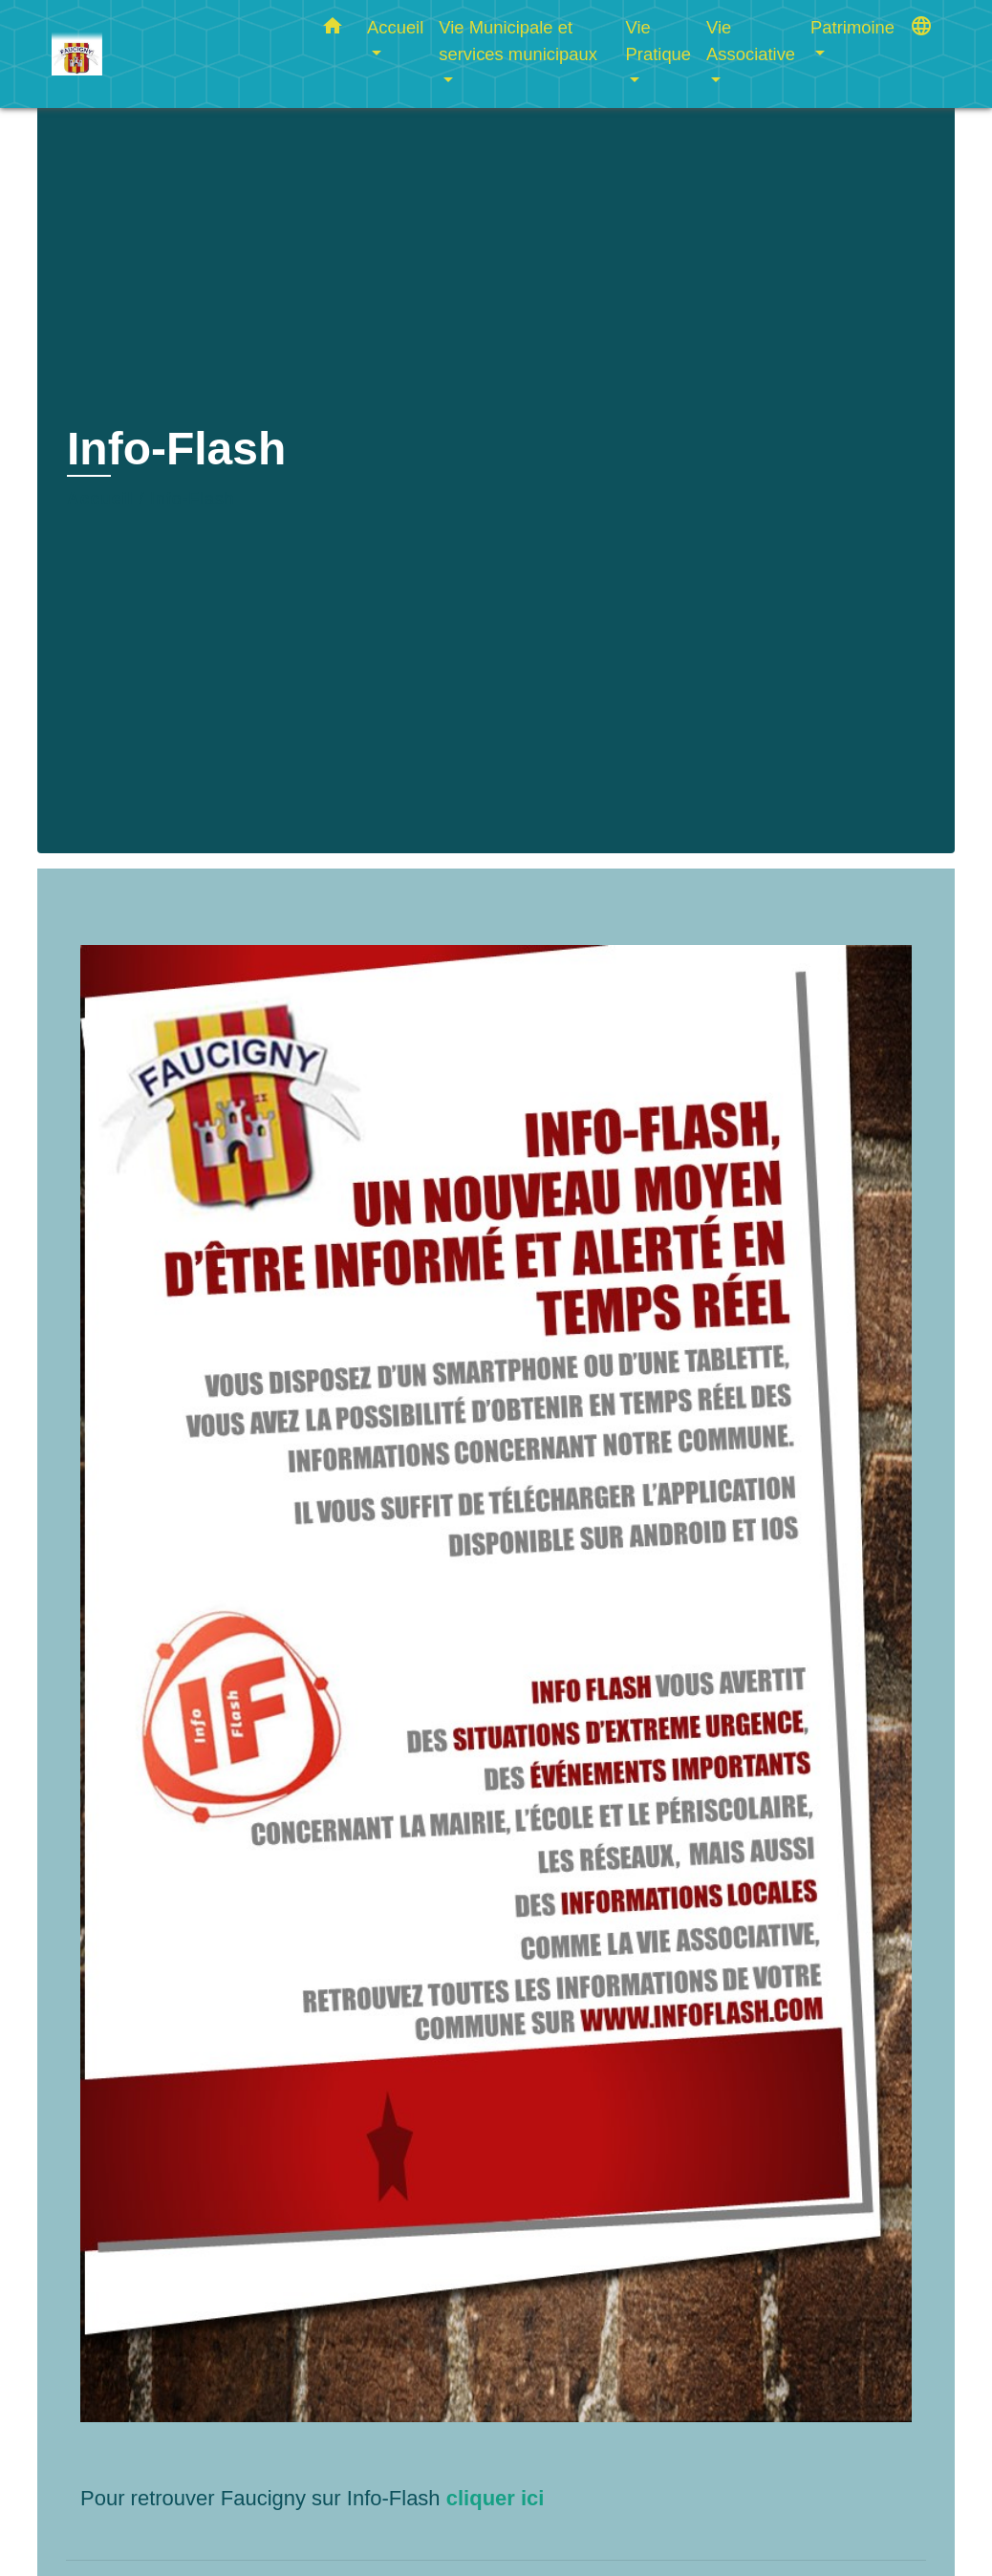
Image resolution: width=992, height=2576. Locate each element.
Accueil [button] (395, 27)
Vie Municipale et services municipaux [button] (518, 40)
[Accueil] (171, 54)
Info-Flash (192, 498)
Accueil (100, 498)
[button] (332, 30)
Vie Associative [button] (750, 40)
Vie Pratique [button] (659, 40)
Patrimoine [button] (852, 27)
